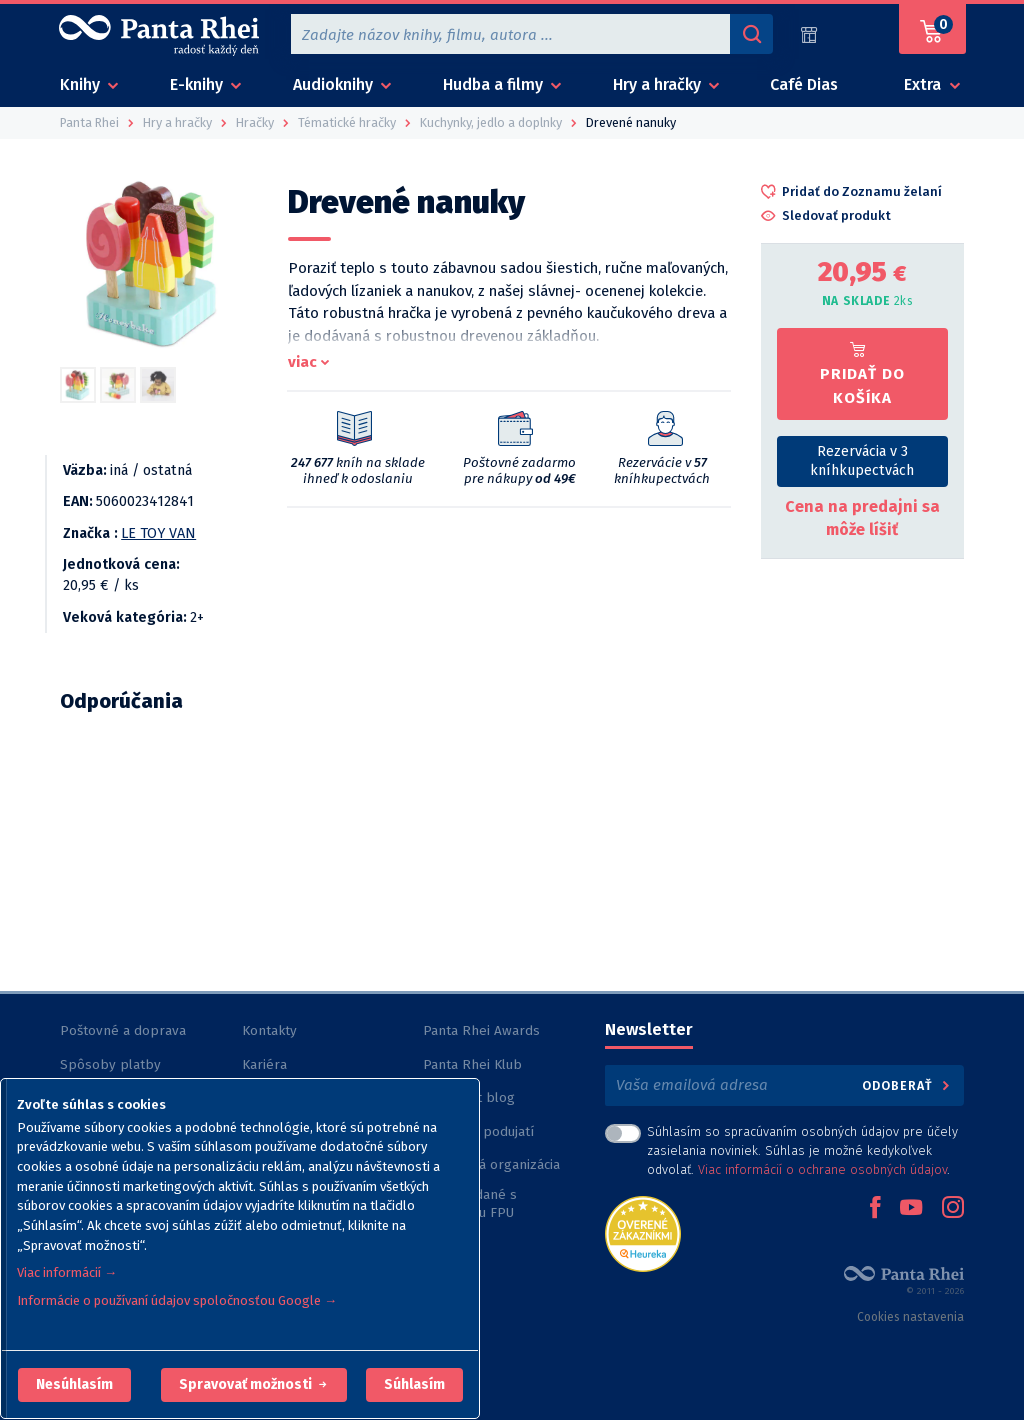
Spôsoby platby (110, 1064)
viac (302, 362)
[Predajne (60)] (809, 34)
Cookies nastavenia (910, 1317)
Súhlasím (414, 1384)
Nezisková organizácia (491, 1164)
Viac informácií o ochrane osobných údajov (822, 1169)
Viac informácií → (67, 1272)
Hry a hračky (659, 84)
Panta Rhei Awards (481, 1030)
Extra (924, 84)
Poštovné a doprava (123, 1030)
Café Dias (804, 84)
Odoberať (907, 1085)
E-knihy (198, 84)
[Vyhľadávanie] (751, 34)
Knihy (82, 84)
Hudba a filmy (495, 84)
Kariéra (264, 1064)
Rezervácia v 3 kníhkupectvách (862, 461)
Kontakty (269, 1030)
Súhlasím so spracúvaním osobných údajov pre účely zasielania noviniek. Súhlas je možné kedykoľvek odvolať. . (802, 1150)
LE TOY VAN (158, 533)
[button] (74, 1385)
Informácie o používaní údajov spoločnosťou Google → (177, 1300)
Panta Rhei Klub (472, 1064)
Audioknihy (335, 84)
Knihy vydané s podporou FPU (470, 1203)
